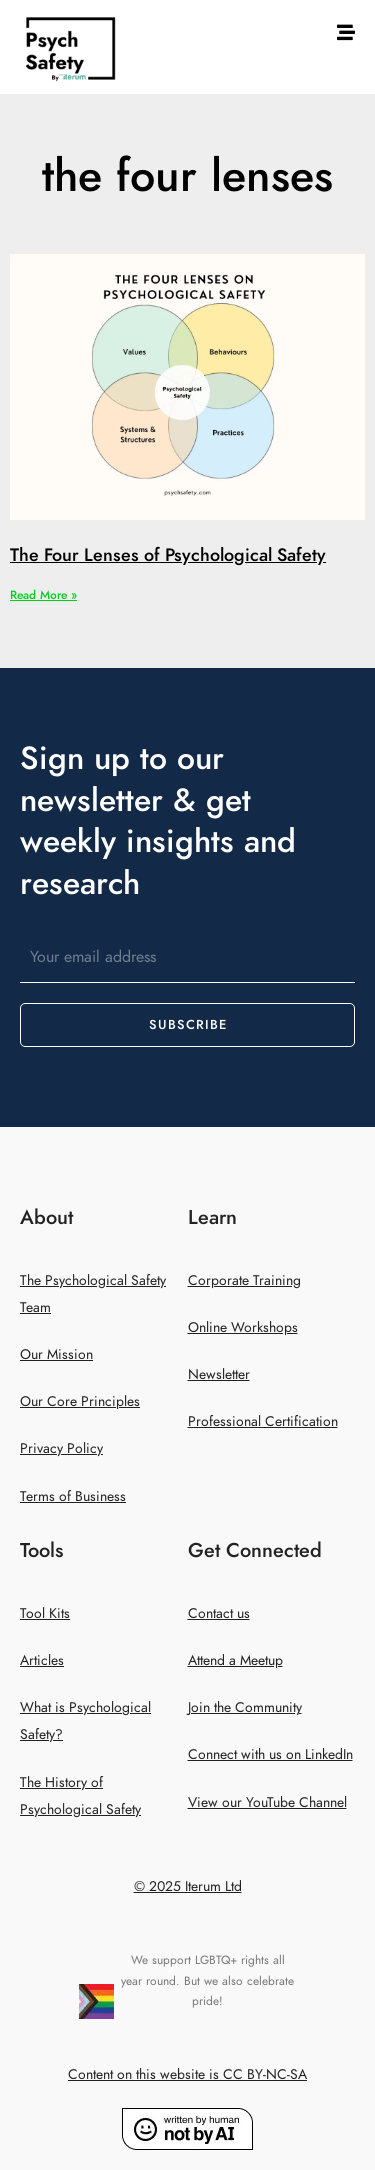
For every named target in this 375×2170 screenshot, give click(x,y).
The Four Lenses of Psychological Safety (168, 554)
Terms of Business (73, 1496)
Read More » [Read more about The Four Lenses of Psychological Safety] (43, 595)
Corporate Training (244, 1280)
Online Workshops (243, 1327)
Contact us (219, 1613)
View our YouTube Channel (267, 1802)
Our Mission (56, 1354)
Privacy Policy (61, 1448)
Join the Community (245, 1707)
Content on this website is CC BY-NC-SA (187, 2074)
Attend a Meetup (235, 1660)
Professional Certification (263, 1421)
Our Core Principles (80, 1401)
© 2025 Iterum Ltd (188, 1886)
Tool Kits (45, 1613)
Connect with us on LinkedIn (270, 1754)
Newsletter (219, 1374)
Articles (42, 1660)
